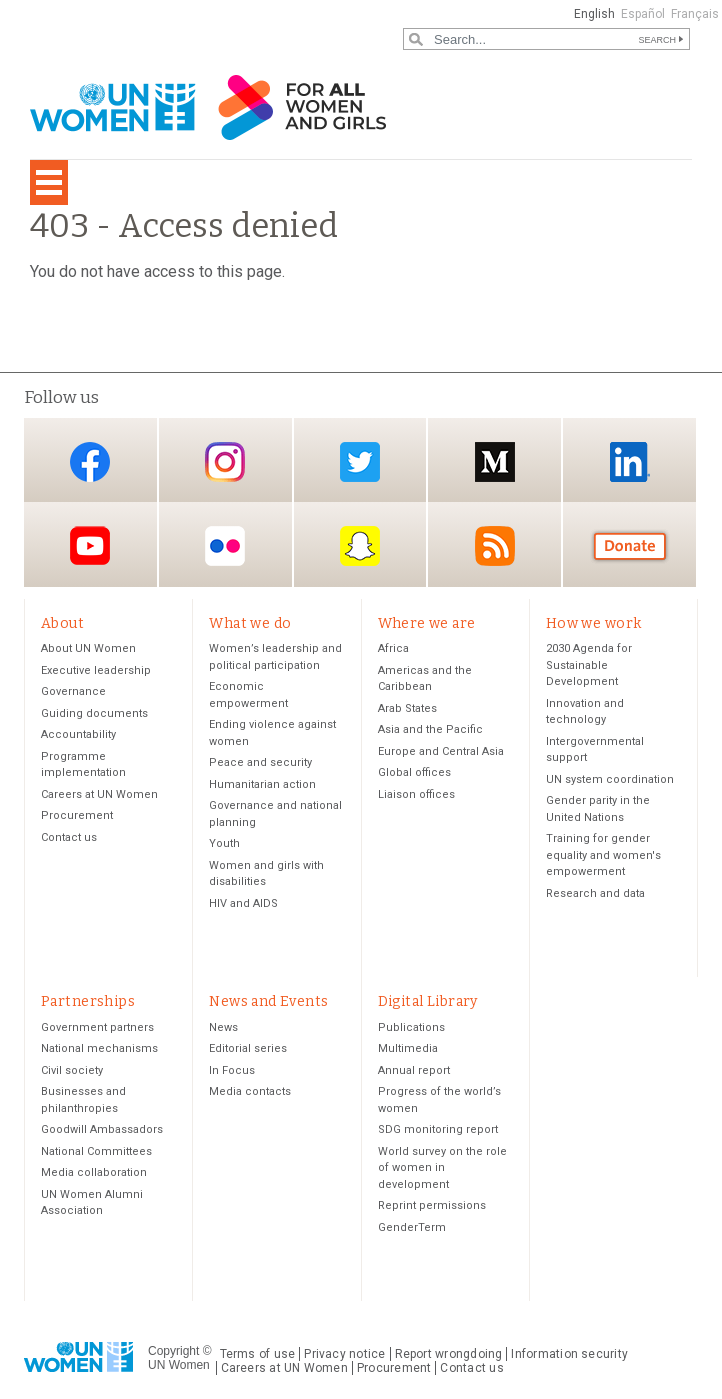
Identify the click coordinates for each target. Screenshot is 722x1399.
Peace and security (260, 764)
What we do (250, 623)
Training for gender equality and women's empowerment (603, 857)
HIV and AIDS (243, 904)
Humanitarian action (262, 785)
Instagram (225, 461)
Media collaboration (94, 1175)
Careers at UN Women (99, 795)
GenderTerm (412, 1230)
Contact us (69, 838)
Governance (73, 693)
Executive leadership (96, 671)
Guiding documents (94, 714)
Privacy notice (344, 1357)
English (594, 14)
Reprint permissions (432, 1208)
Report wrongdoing (449, 1357)
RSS (495, 546)
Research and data (595, 894)
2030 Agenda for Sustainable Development (589, 667)
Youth (224, 845)
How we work (594, 623)
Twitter (360, 461)
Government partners (97, 1030)
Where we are (427, 623)
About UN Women (88, 650)
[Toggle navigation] (49, 182)
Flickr (225, 546)
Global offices (414, 774)
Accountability (78, 736)
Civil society (72, 1073)
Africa (393, 650)
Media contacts (250, 1094)
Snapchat (360, 546)
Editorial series (248, 1051)
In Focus (232, 1073)
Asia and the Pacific (430, 731)
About (62, 623)
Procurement (77, 817)
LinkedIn (630, 461)
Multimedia (408, 1051)
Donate (630, 546)
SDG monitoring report (438, 1132)
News (223, 1030)
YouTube (90, 546)
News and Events (268, 1003)
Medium (495, 461)
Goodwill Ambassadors (102, 1132)
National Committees (96, 1154)
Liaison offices (416, 795)
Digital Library (428, 1003)
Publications (411, 1030)
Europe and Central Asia (441, 752)
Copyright (173, 1353)
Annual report (414, 1073)
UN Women (179, 1368)
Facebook (90, 461)
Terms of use (258, 1357)
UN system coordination (610, 780)
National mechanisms (99, 1051)
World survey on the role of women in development (442, 1171)
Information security (569, 1357)
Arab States (407, 709)
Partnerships (88, 1003)
